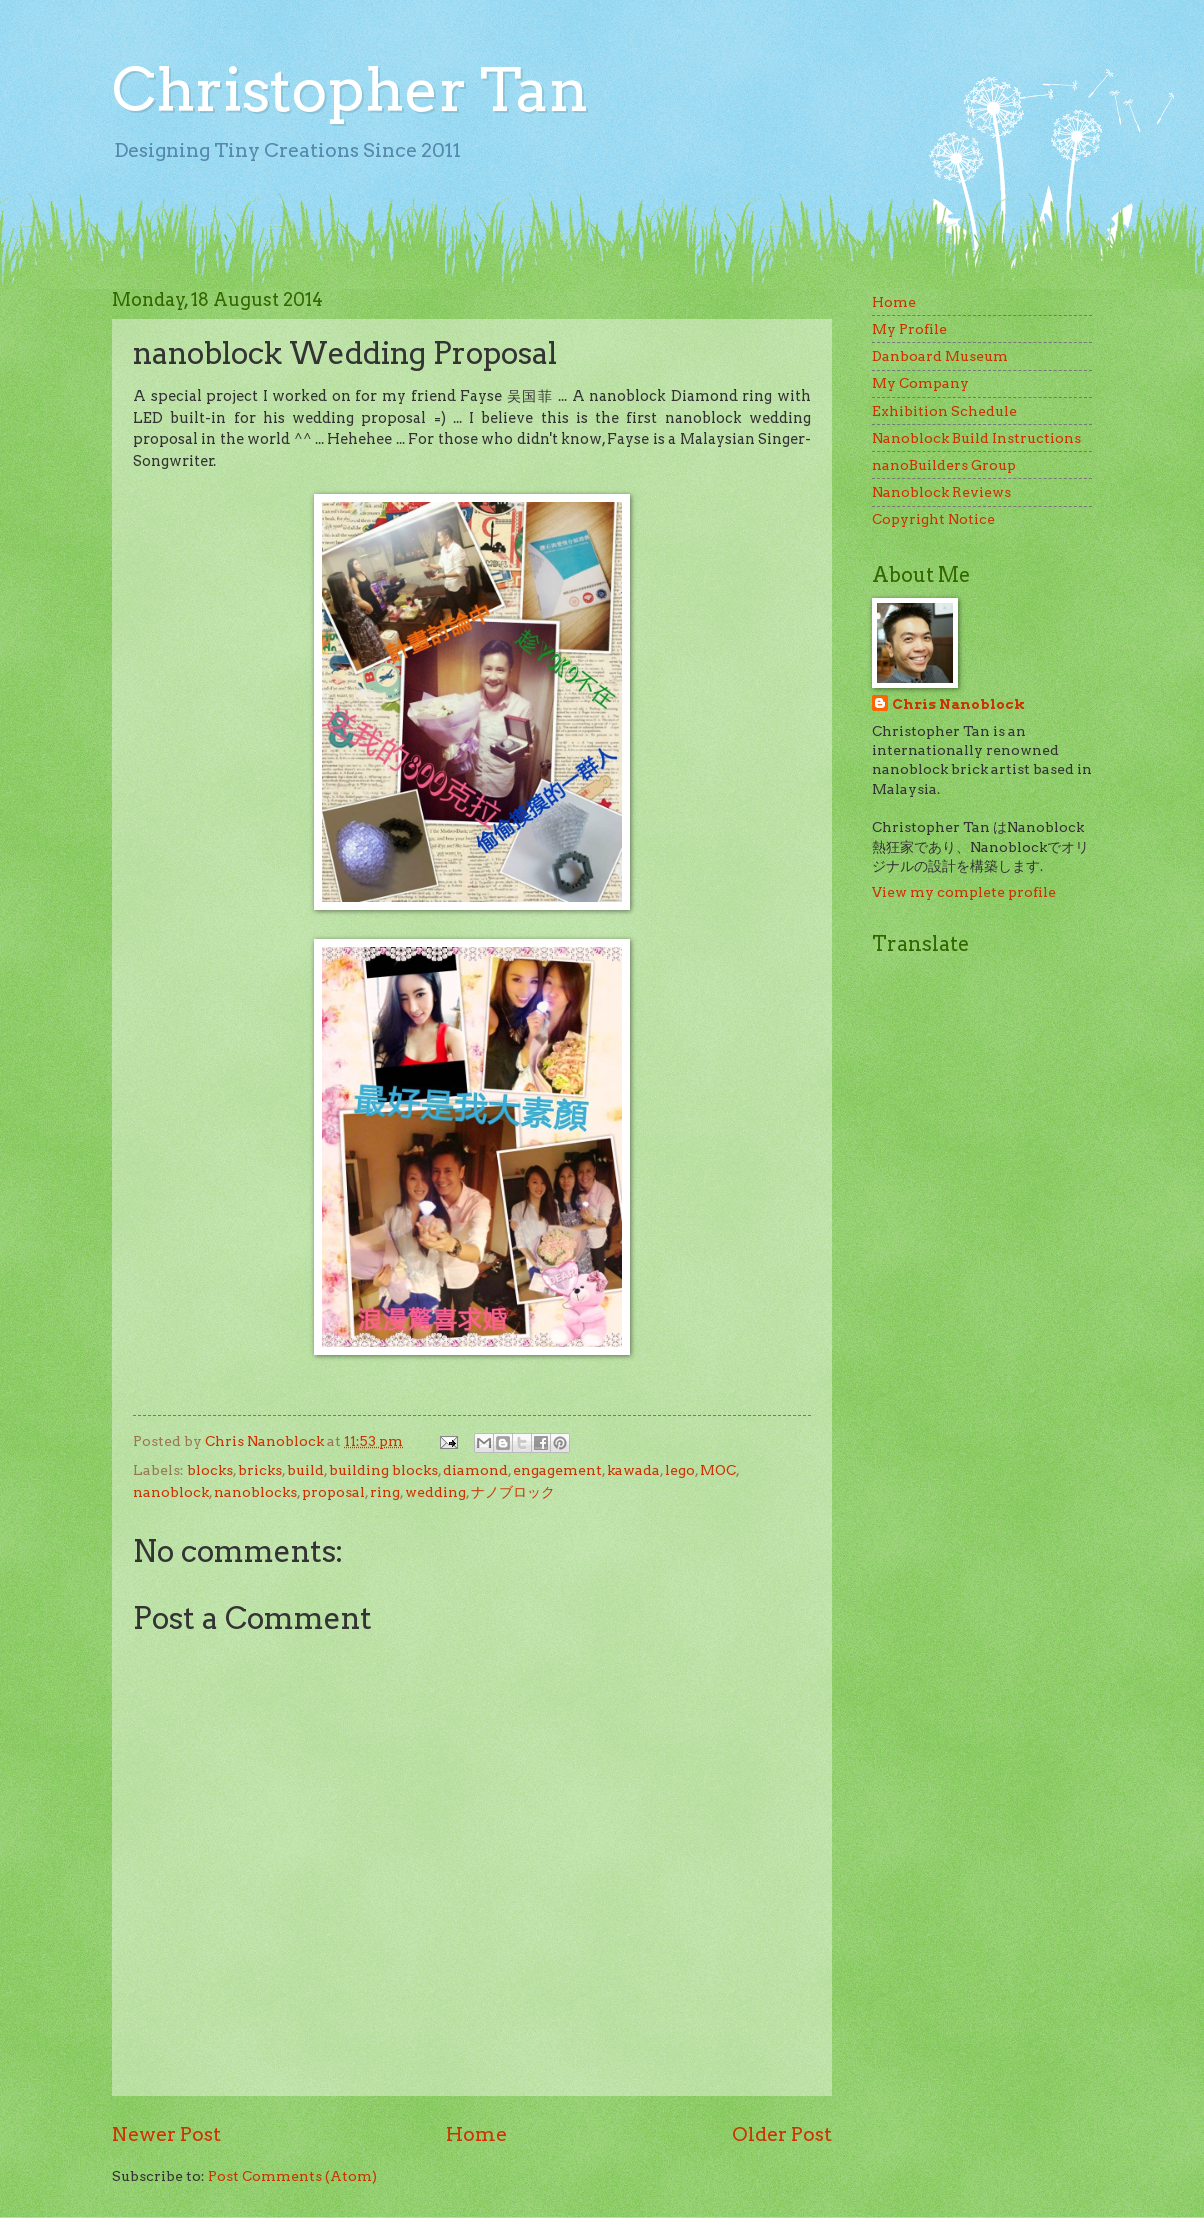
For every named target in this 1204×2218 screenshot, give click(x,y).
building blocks (383, 1470)
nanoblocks (255, 1492)
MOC (718, 1470)
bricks (260, 1470)
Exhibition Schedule (944, 411)
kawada (633, 1470)
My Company (920, 383)
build (305, 1470)
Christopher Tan (350, 89)
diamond (475, 1470)
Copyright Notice (933, 519)
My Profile (909, 329)
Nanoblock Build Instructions (976, 438)
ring (385, 1492)
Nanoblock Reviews (941, 492)
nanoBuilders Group (944, 465)
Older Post (782, 2134)
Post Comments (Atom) (292, 2176)
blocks (210, 1470)
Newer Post (166, 2134)
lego (680, 1470)
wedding (435, 1492)
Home (476, 2134)
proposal (333, 1492)
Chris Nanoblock (958, 704)
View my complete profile (964, 892)
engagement (557, 1470)
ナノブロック (513, 1492)
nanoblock (171, 1492)
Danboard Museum (940, 356)
